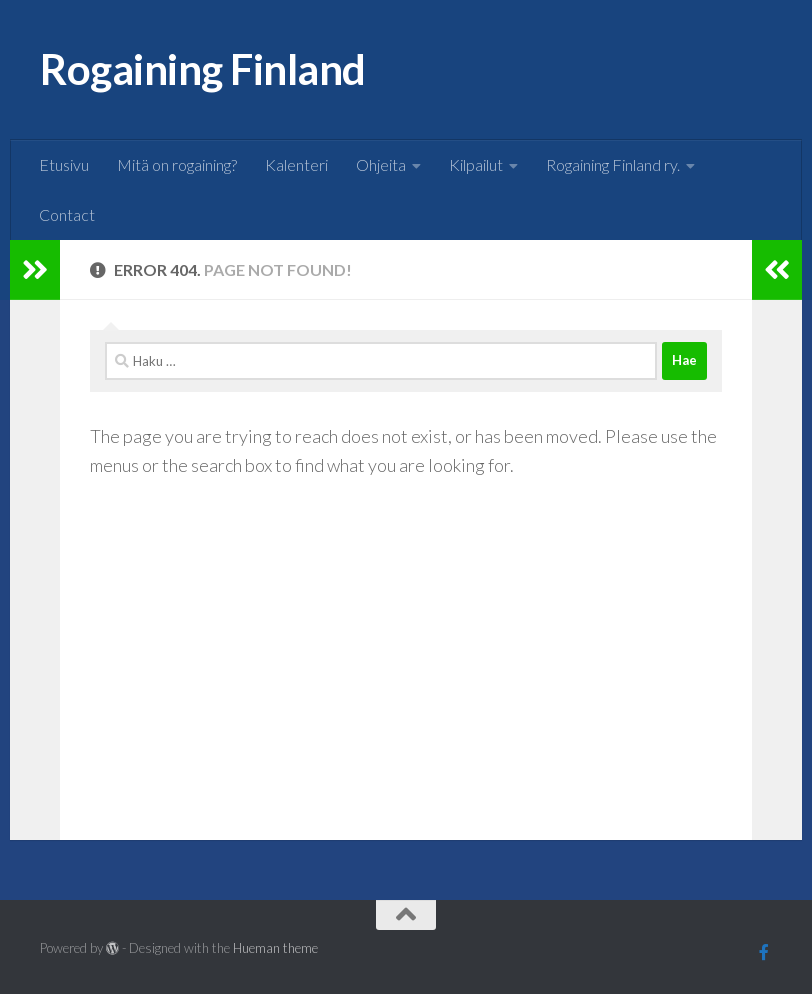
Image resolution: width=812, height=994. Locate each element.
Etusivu (64, 164)
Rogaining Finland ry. (613, 164)
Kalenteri (296, 164)
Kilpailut (476, 164)
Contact (67, 214)
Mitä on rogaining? (177, 164)
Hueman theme (275, 948)
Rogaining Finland (203, 69)
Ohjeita (381, 164)
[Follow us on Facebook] (764, 952)
